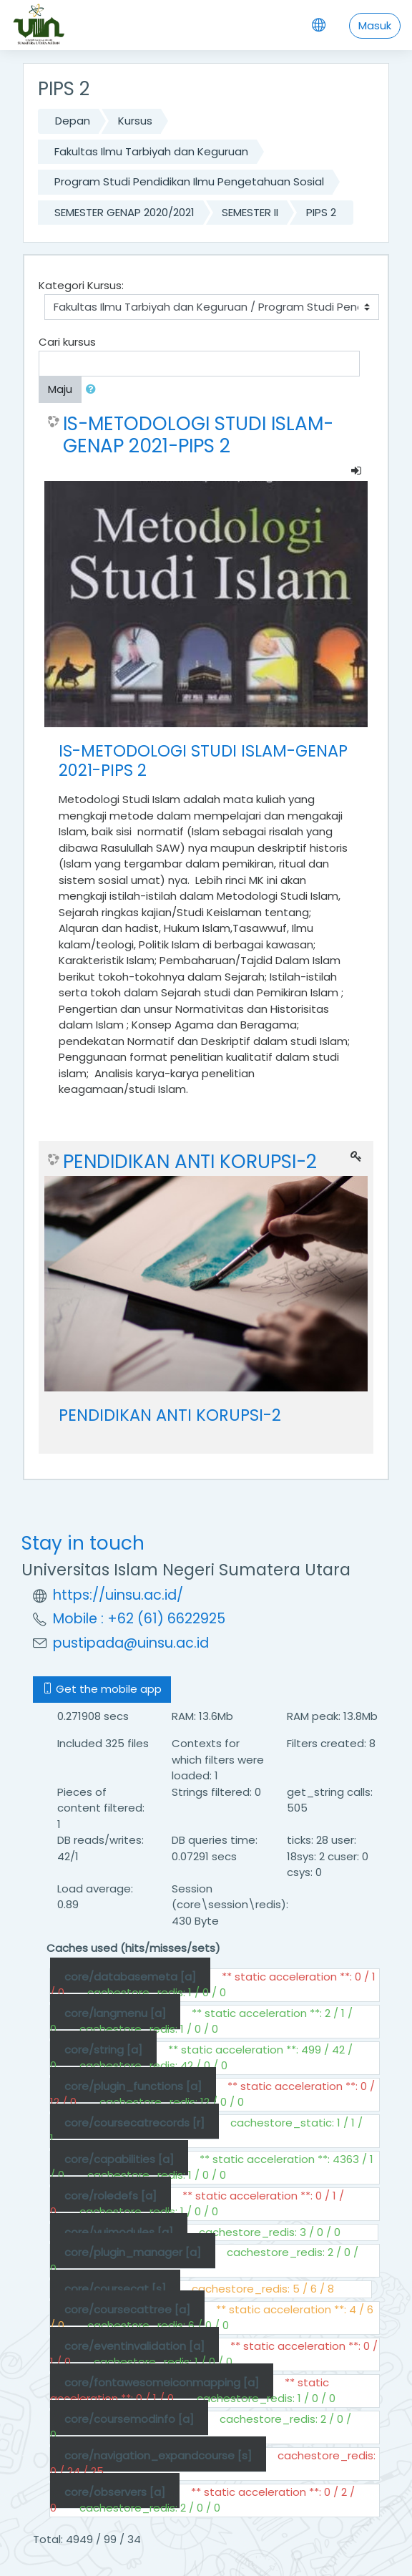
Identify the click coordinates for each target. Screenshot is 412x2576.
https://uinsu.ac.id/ (118, 1595)
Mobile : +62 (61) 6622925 (139, 1618)
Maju (60, 389)
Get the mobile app (102, 1688)
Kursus (135, 120)
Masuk (374, 25)
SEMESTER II (250, 212)
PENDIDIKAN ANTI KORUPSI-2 (190, 1161)
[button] (93, 390)
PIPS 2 (321, 212)
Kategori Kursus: (81, 285)
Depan (72, 120)
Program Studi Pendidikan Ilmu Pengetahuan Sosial (189, 181)
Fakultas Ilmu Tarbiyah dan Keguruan (151, 151)
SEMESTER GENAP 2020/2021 (124, 212)
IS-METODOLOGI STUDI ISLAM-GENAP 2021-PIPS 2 (198, 434)
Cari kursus (67, 341)
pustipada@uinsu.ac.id (131, 1643)
